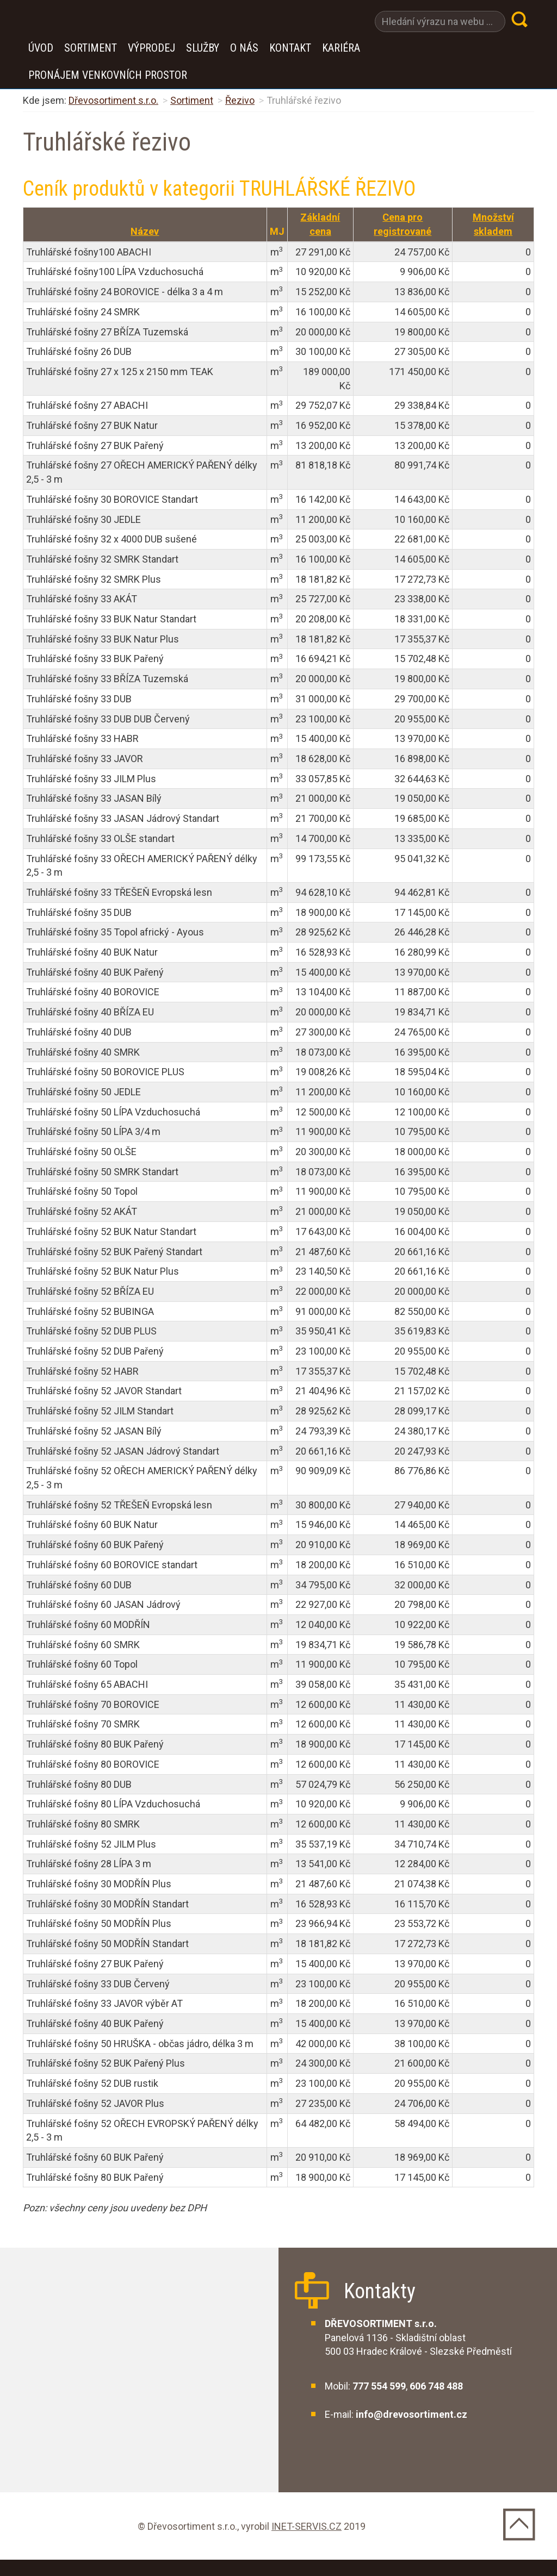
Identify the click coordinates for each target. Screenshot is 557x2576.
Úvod (40, 47)
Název (145, 231)
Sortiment (191, 100)
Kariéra (341, 47)
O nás (244, 47)
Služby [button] (202, 47)
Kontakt (290, 47)
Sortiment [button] (90, 47)
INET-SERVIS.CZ (306, 2526)
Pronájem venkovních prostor (107, 75)
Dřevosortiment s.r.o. (113, 100)
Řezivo (240, 100)
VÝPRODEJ (151, 47)
